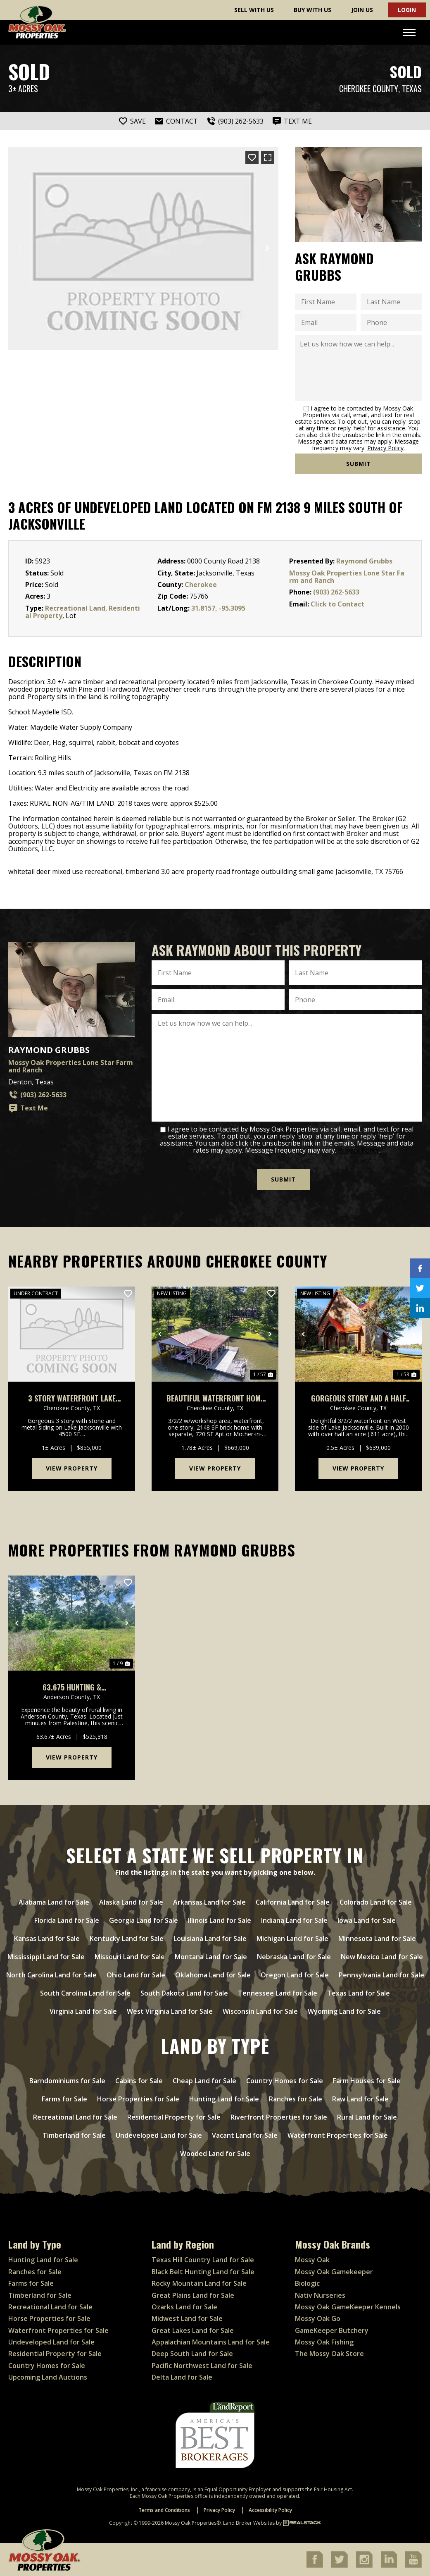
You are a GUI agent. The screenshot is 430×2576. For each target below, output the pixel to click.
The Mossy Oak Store (329, 2353)
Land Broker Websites (249, 2522)
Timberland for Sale (74, 2135)
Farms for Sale (64, 2098)
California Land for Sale (293, 1902)
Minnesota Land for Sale (377, 1938)
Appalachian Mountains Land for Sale (211, 2342)
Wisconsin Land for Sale (260, 2011)
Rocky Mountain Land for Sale (199, 2283)
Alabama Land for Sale (54, 1902)
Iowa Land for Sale (366, 1920)
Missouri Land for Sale (130, 1956)
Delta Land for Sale (182, 2377)
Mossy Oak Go (317, 2318)
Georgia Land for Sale (143, 1920)
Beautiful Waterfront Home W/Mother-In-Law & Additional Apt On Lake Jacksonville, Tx (215, 1398)
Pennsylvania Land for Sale (381, 1974)
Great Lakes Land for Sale (193, 2330)
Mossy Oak (312, 2259)
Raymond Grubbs (364, 561)
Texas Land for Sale (358, 1993)
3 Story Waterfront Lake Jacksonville (72, 1398)
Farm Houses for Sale (367, 2080)
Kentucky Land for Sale (127, 1938)
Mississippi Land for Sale (46, 1956)
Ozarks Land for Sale (184, 2306)
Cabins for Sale (139, 2080)
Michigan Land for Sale (292, 1938)
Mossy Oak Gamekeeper (334, 2271)
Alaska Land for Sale (131, 1902)
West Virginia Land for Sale (170, 2011)
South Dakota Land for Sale (184, 1993)
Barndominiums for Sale (67, 2080)
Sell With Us (254, 10)
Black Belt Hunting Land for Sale (203, 2271)
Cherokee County (368, 88)
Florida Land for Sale (66, 1920)
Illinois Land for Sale (219, 1920)
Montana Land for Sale (211, 1956)
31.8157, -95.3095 (218, 608)
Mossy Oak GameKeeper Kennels (348, 2306)
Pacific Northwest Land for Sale (202, 2365)
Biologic (307, 2283)
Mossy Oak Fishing (324, 2342)
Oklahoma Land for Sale (213, 1974)
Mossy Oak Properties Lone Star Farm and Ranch (346, 576)
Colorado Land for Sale (376, 1902)
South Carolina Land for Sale (85, 1993)
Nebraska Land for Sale (294, 1956)
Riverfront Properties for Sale (278, 2117)
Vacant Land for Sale (245, 2135)
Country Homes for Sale (284, 2080)
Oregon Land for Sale (295, 1974)
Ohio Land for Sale (136, 1974)
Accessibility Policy (270, 2510)
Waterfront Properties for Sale (337, 2135)
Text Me (28, 1108)
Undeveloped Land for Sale (159, 2135)
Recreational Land (75, 608)
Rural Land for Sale (367, 2117)
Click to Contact (337, 604)
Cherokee (201, 584)
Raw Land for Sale (360, 2098)
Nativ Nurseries (320, 2295)
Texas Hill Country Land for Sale (203, 2259)
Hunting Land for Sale (224, 2098)
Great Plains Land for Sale (193, 2295)
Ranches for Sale (295, 2098)
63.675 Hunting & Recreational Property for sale (72, 1687)
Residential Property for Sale (174, 2117)
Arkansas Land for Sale (209, 1902)
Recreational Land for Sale (75, 2117)
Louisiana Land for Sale (210, 1938)
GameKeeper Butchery (331, 2330)
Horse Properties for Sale (138, 2098)
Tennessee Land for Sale (277, 1993)
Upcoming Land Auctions (47, 2377)
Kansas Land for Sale (47, 1938)
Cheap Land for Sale (204, 2080)
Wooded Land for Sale (215, 2153)
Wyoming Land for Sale (344, 2011)
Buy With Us (312, 10)
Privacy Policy (385, 448)
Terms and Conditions (164, 2510)
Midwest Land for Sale (187, 2318)
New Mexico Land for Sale (382, 1956)
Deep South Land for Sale (192, 2353)
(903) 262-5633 (336, 592)
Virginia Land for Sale (83, 2011)
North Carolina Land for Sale (51, 1974)
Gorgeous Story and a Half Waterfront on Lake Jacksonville (358, 1398)
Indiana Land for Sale (294, 1920)
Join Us (362, 10)
